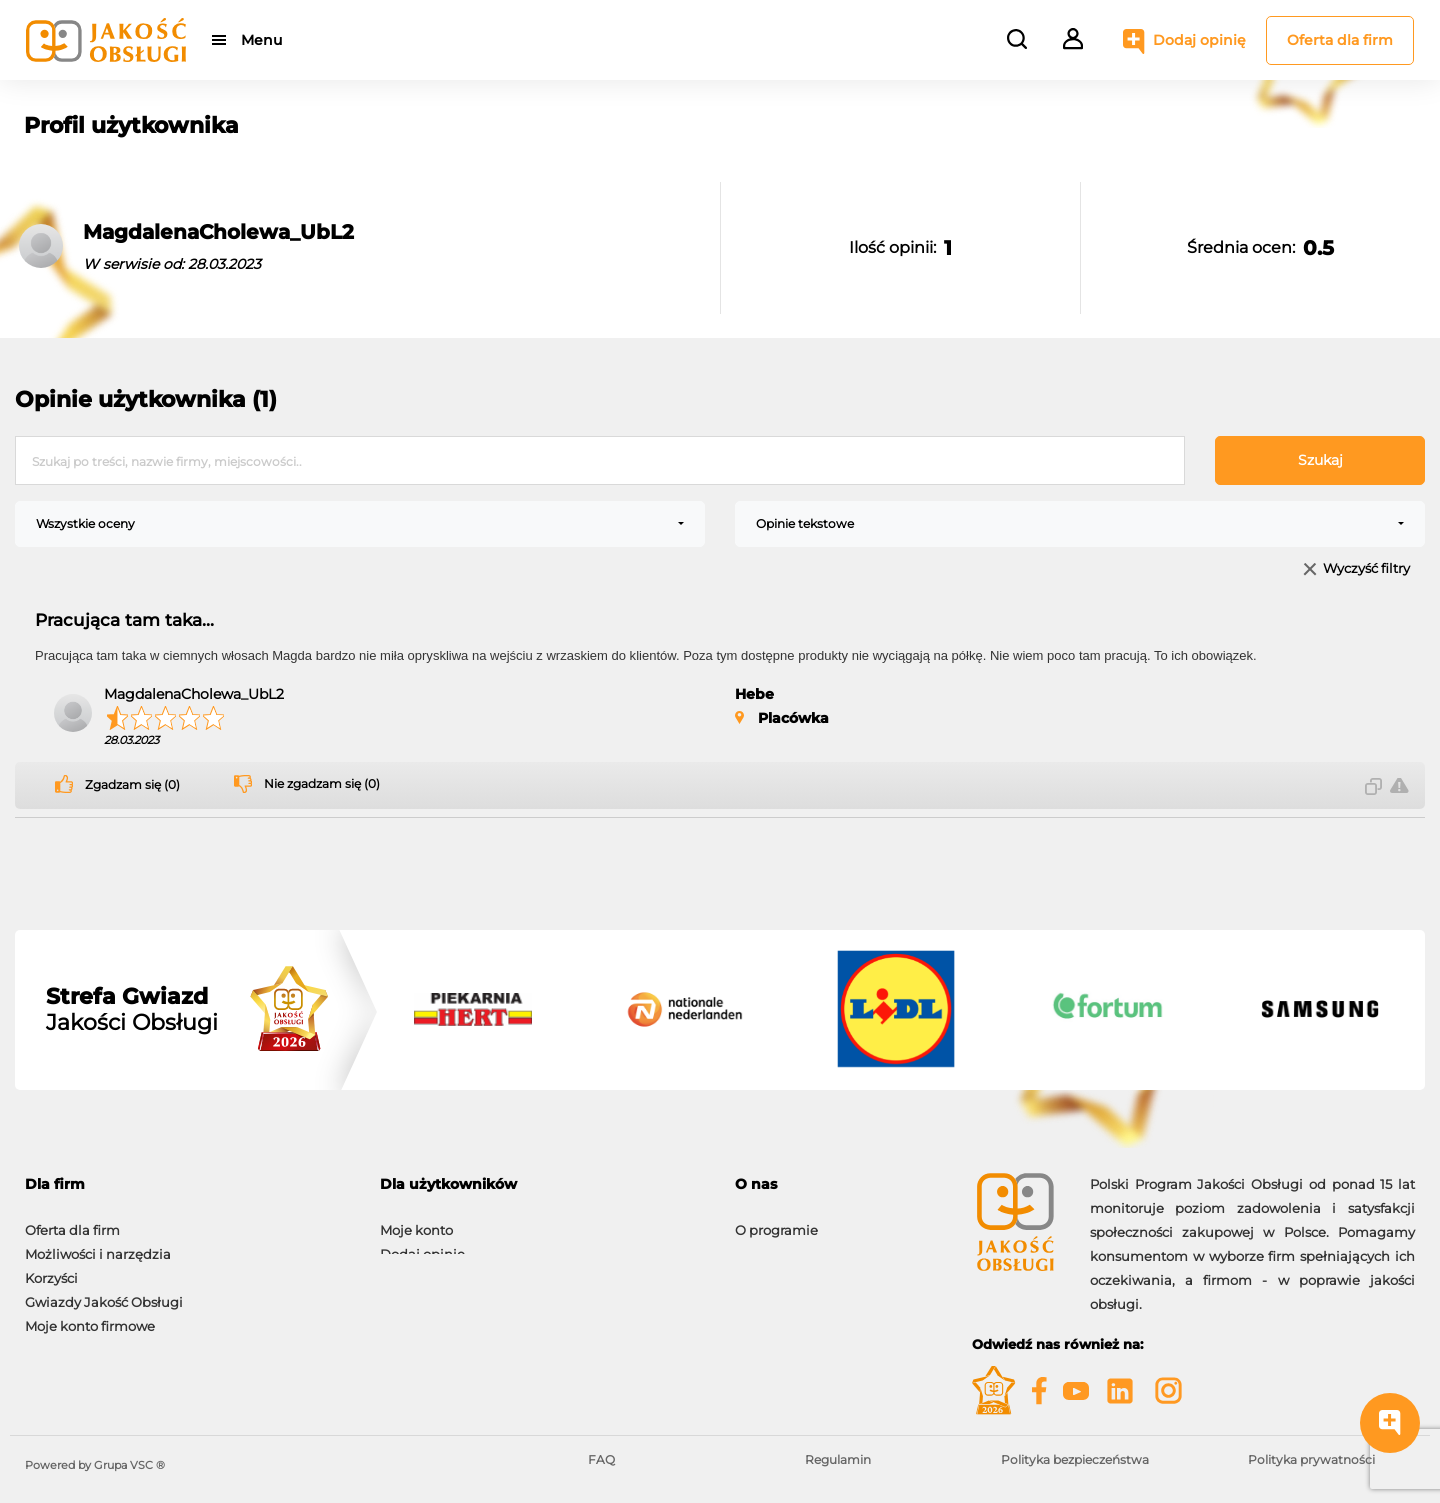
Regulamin (838, 1459)
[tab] (187, 1184)
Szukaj (1320, 460)
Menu (262, 40)
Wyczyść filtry (1366, 569)
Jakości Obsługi (132, 1010)
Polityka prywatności (1311, 1459)
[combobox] (360, 524)
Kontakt (761, 1244)
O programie (776, 1220)
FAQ (601, 1459)
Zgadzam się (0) (132, 785)
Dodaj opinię (1199, 40)
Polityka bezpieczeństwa (1075, 1459)
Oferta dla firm (1340, 40)
